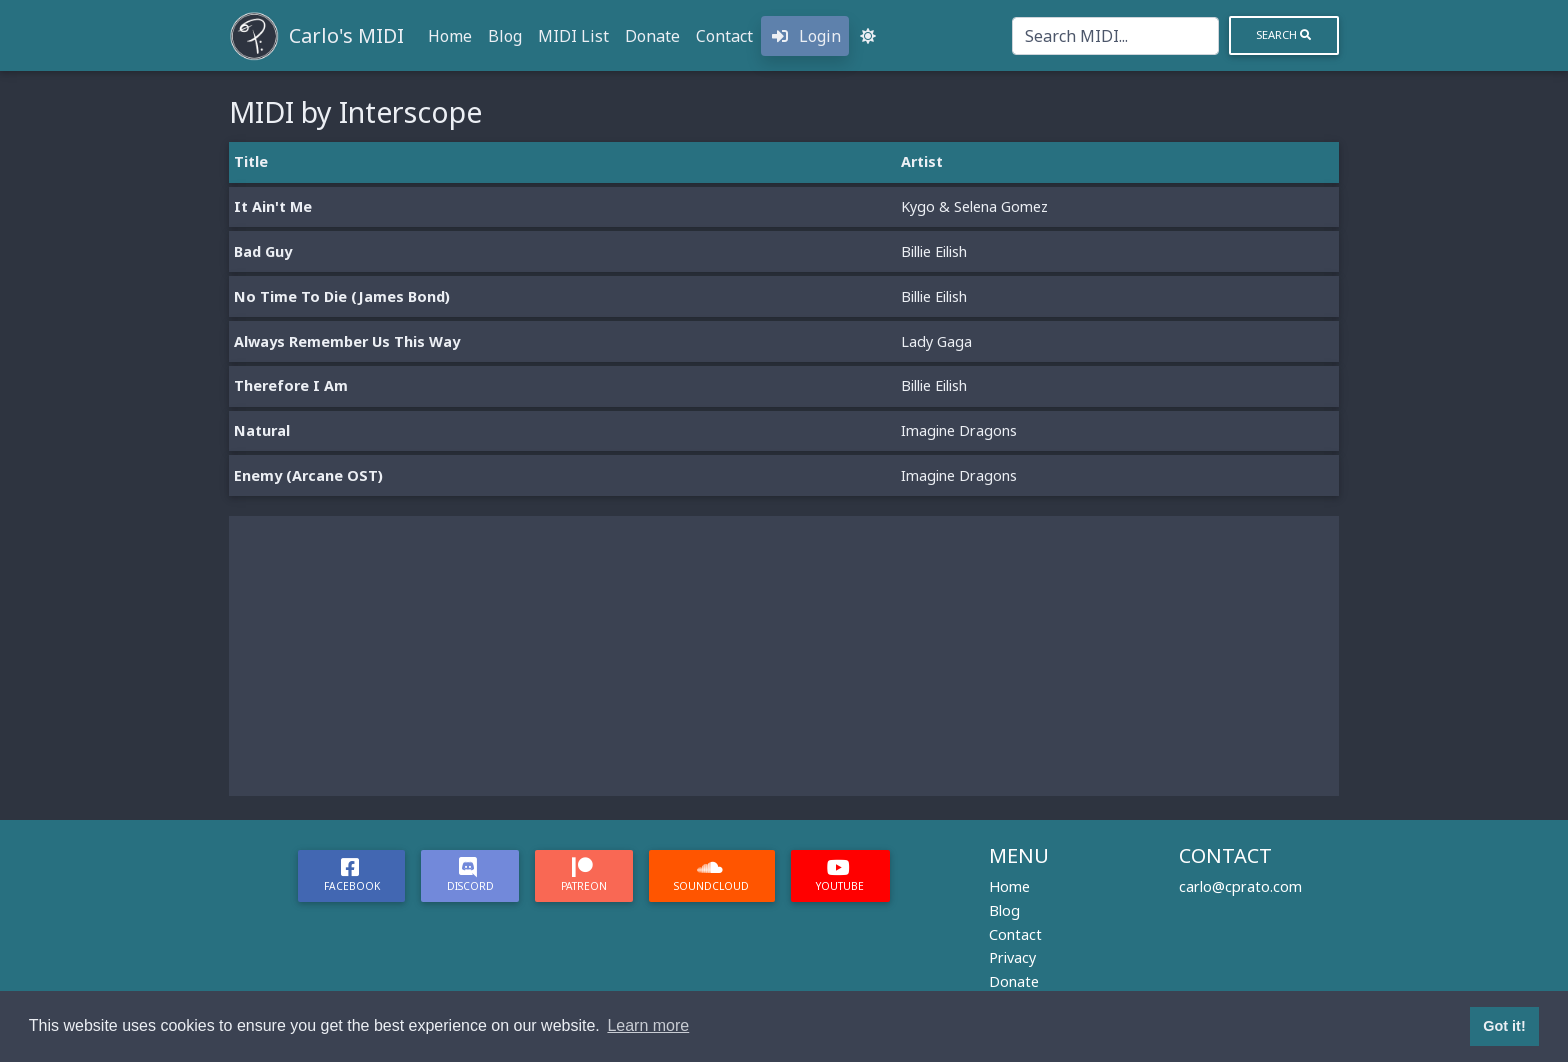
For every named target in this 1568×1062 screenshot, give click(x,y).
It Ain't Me (273, 206)
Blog (505, 36)
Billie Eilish (934, 251)
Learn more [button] (648, 1025)
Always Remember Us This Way (347, 341)
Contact (724, 36)
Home (450, 36)
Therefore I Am (291, 385)
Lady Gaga (936, 341)
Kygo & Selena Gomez (974, 206)
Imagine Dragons (959, 430)
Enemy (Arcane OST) (308, 475)
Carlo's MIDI (346, 35)
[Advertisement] (784, 656)
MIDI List (573, 36)
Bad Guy (263, 251)
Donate (652, 36)
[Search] (1115, 36)
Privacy (1012, 957)
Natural (262, 430)
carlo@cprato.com (1240, 886)
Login (805, 36)
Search (1283, 34)
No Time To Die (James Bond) (342, 296)
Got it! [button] (1504, 1026)
